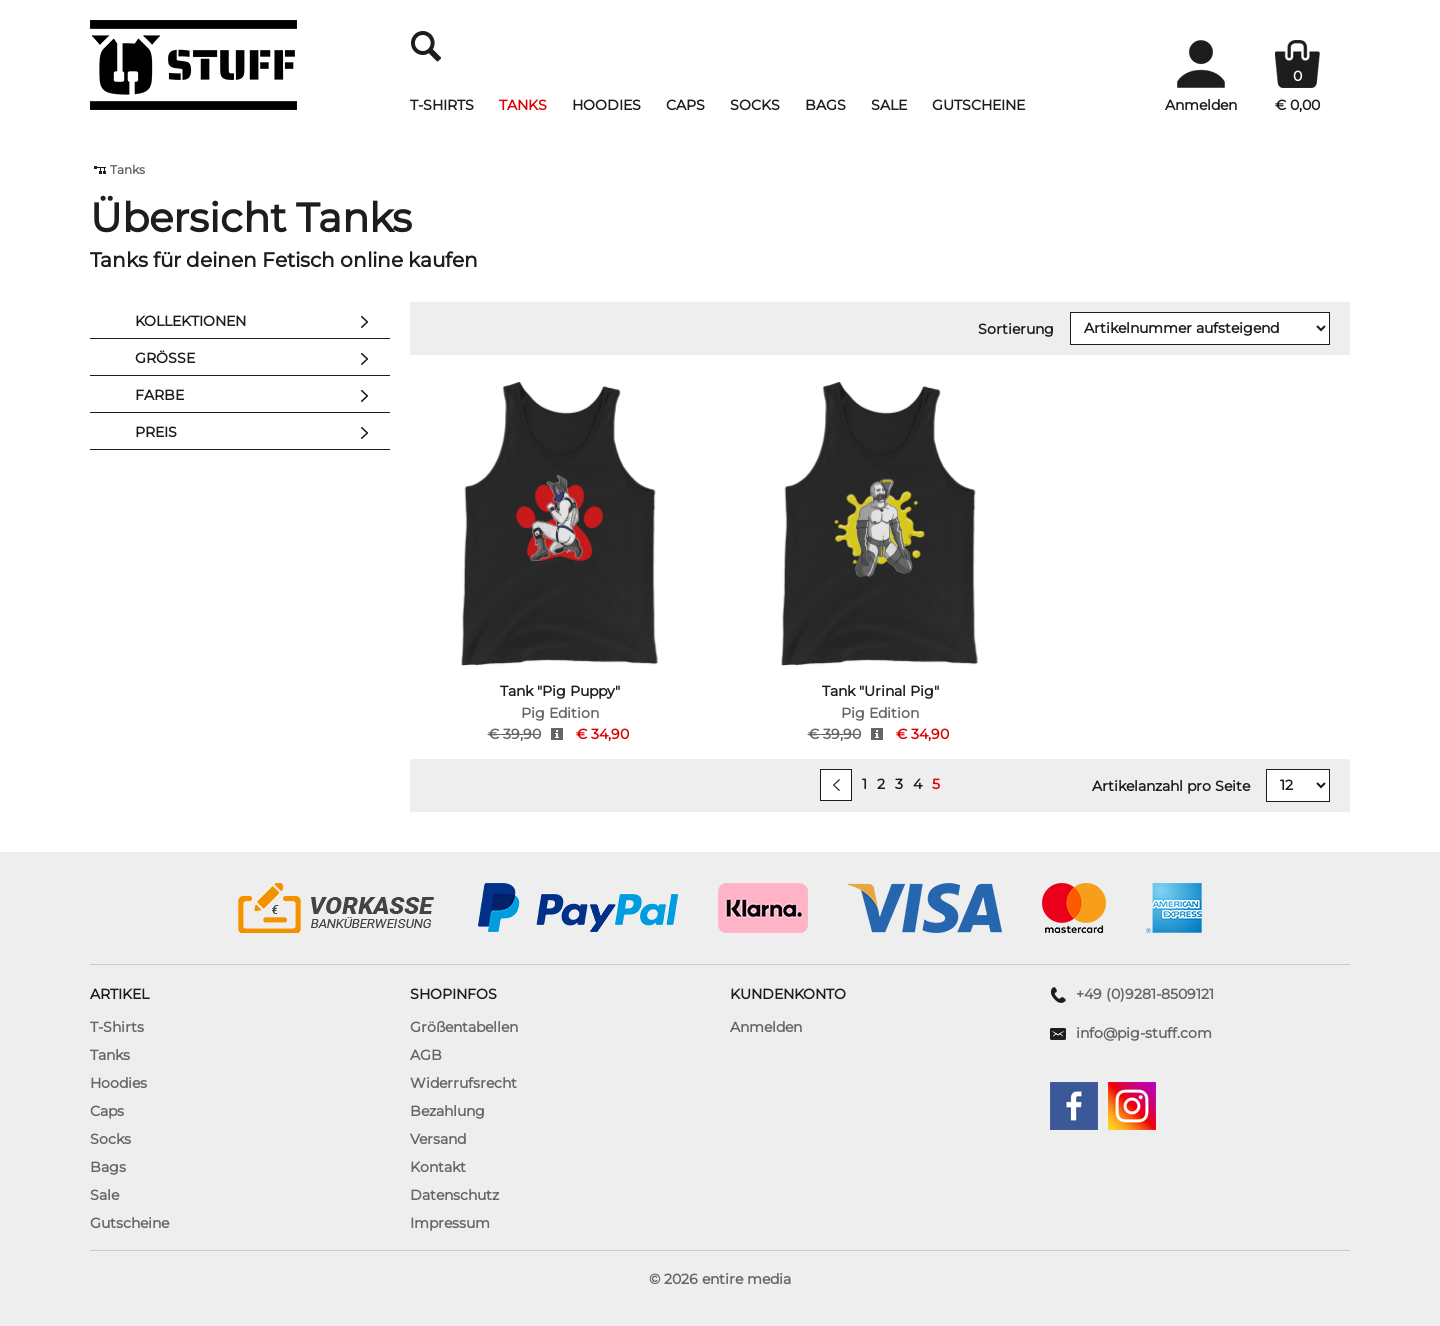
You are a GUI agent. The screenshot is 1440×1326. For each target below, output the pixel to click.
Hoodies (606, 105)
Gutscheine (978, 105)
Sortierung (1016, 329)
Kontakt (438, 1167)
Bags (825, 105)
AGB (426, 1055)
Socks (755, 105)
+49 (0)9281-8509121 (1145, 994)
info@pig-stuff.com (1144, 1033)
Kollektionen (257, 322)
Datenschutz (454, 1195)
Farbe (257, 396)
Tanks (523, 105)
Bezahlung (447, 1111)
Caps (685, 105)
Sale (889, 105)
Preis (257, 433)
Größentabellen (464, 1027)
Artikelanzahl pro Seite (1171, 786)
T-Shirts (442, 105)
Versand (438, 1139)
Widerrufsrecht (463, 1083)
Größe (257, 359)
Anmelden (766, 1027)
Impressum (450, 1223)
